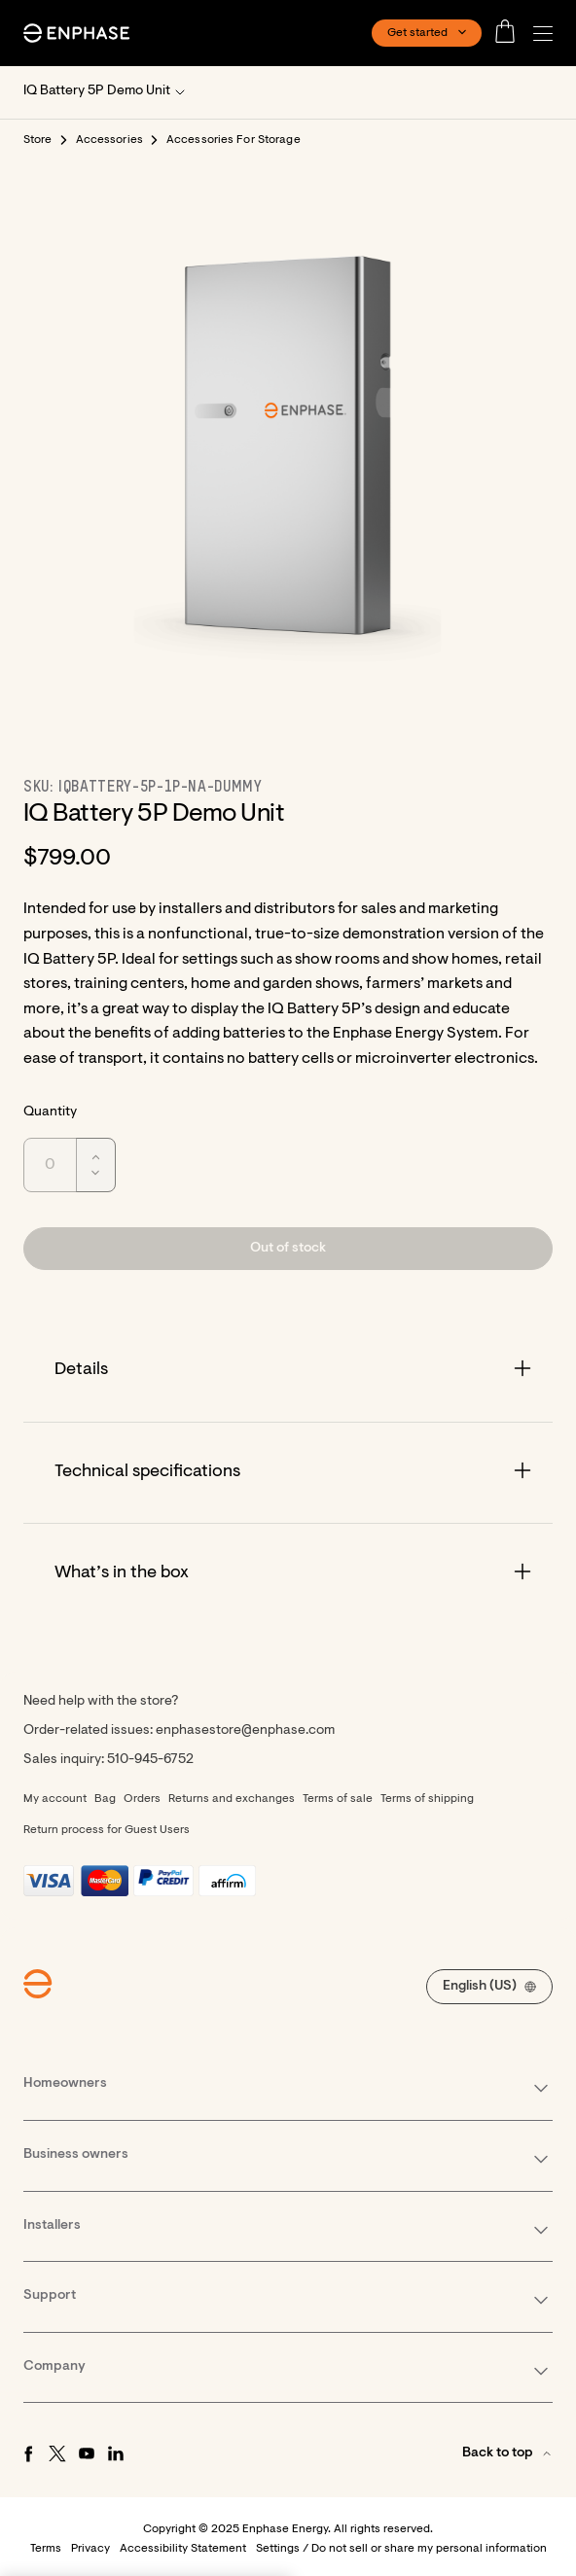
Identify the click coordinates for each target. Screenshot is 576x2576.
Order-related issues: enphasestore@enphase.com (179, 1731)
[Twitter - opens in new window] (57, 2453)
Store (38, 140)
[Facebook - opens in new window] (28, 2453)
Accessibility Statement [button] (183, 2549)
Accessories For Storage (233, 140)
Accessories (109, 140)
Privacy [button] (90, 2549)
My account (55, 1799)
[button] (547, 33)
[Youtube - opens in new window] (86, 2453)
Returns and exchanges (231, 1799)
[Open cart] (510, 33)
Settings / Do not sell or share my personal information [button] (401, 2549)
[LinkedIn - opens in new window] (115, 2453)
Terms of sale (338, 1799)
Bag (105, 1799)
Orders (142, 1799)
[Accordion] (288, 1370)
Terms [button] (45, 2549)
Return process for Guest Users (106, 1830)
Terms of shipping (427, 1799)
